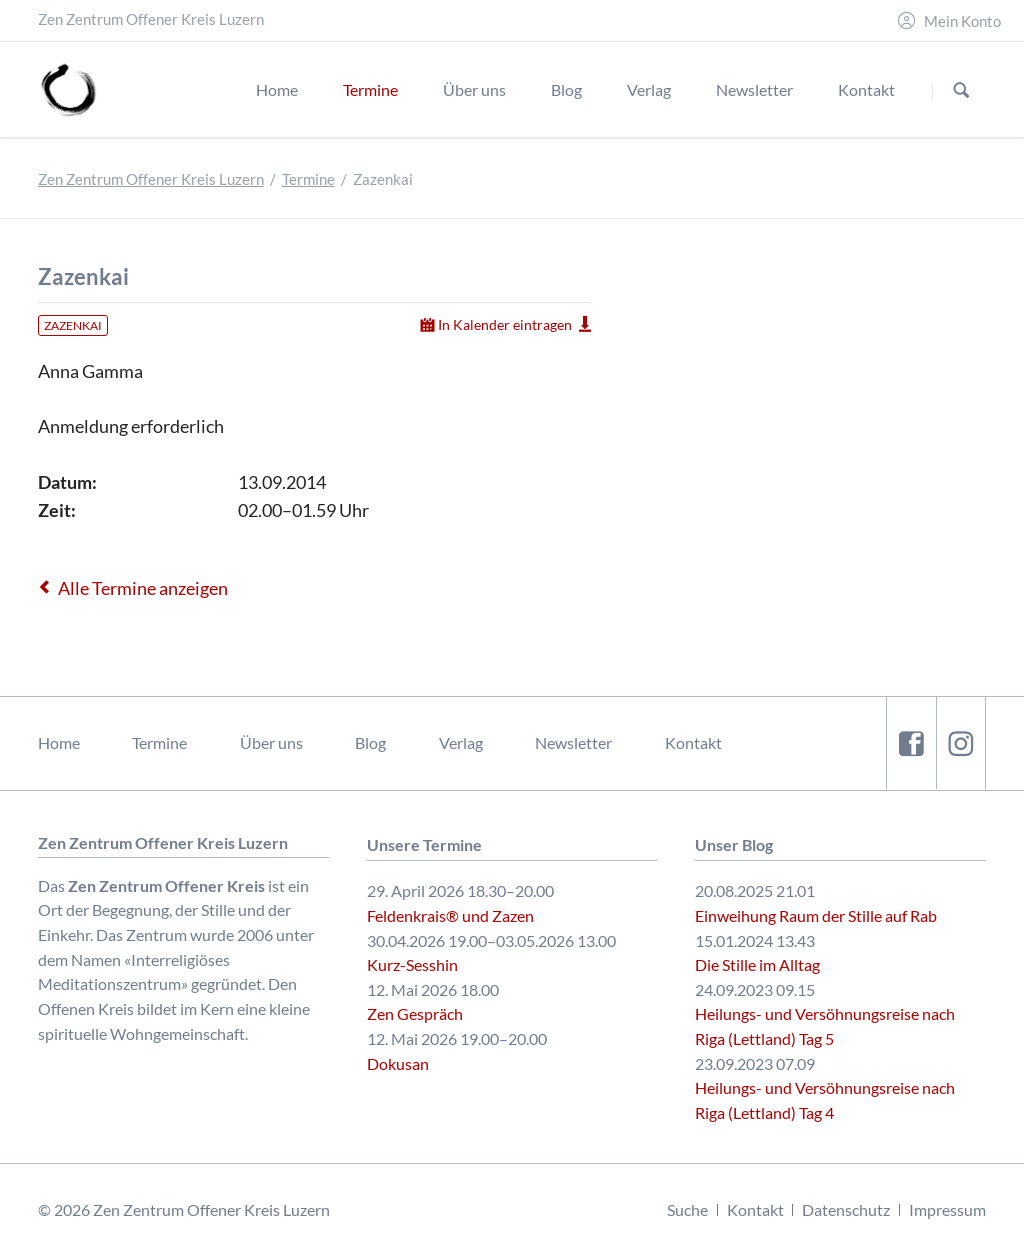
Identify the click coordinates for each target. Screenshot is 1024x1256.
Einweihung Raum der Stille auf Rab (816, 915)
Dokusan (398, 1063)
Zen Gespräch (415, 1013)
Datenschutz (846, 1209)
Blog (370, 742)
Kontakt (693, 742)
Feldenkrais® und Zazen (450, 915)
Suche (687, 1209)
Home (59, 742)
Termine (308, 179)
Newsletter (573, 742)
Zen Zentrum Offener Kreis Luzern (151, 179)
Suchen (961, 90)
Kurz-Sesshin (412, 964)
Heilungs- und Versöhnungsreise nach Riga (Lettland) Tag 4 (825, 1100)
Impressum (947, 1209)
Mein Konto (962, 21)
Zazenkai (73, 325)
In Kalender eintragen (505, 324)
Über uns (271, 742)
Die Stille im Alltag (757, 964)
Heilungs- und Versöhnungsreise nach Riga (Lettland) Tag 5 (825, 1026)
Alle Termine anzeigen (143, 588)
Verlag (461, 742)
